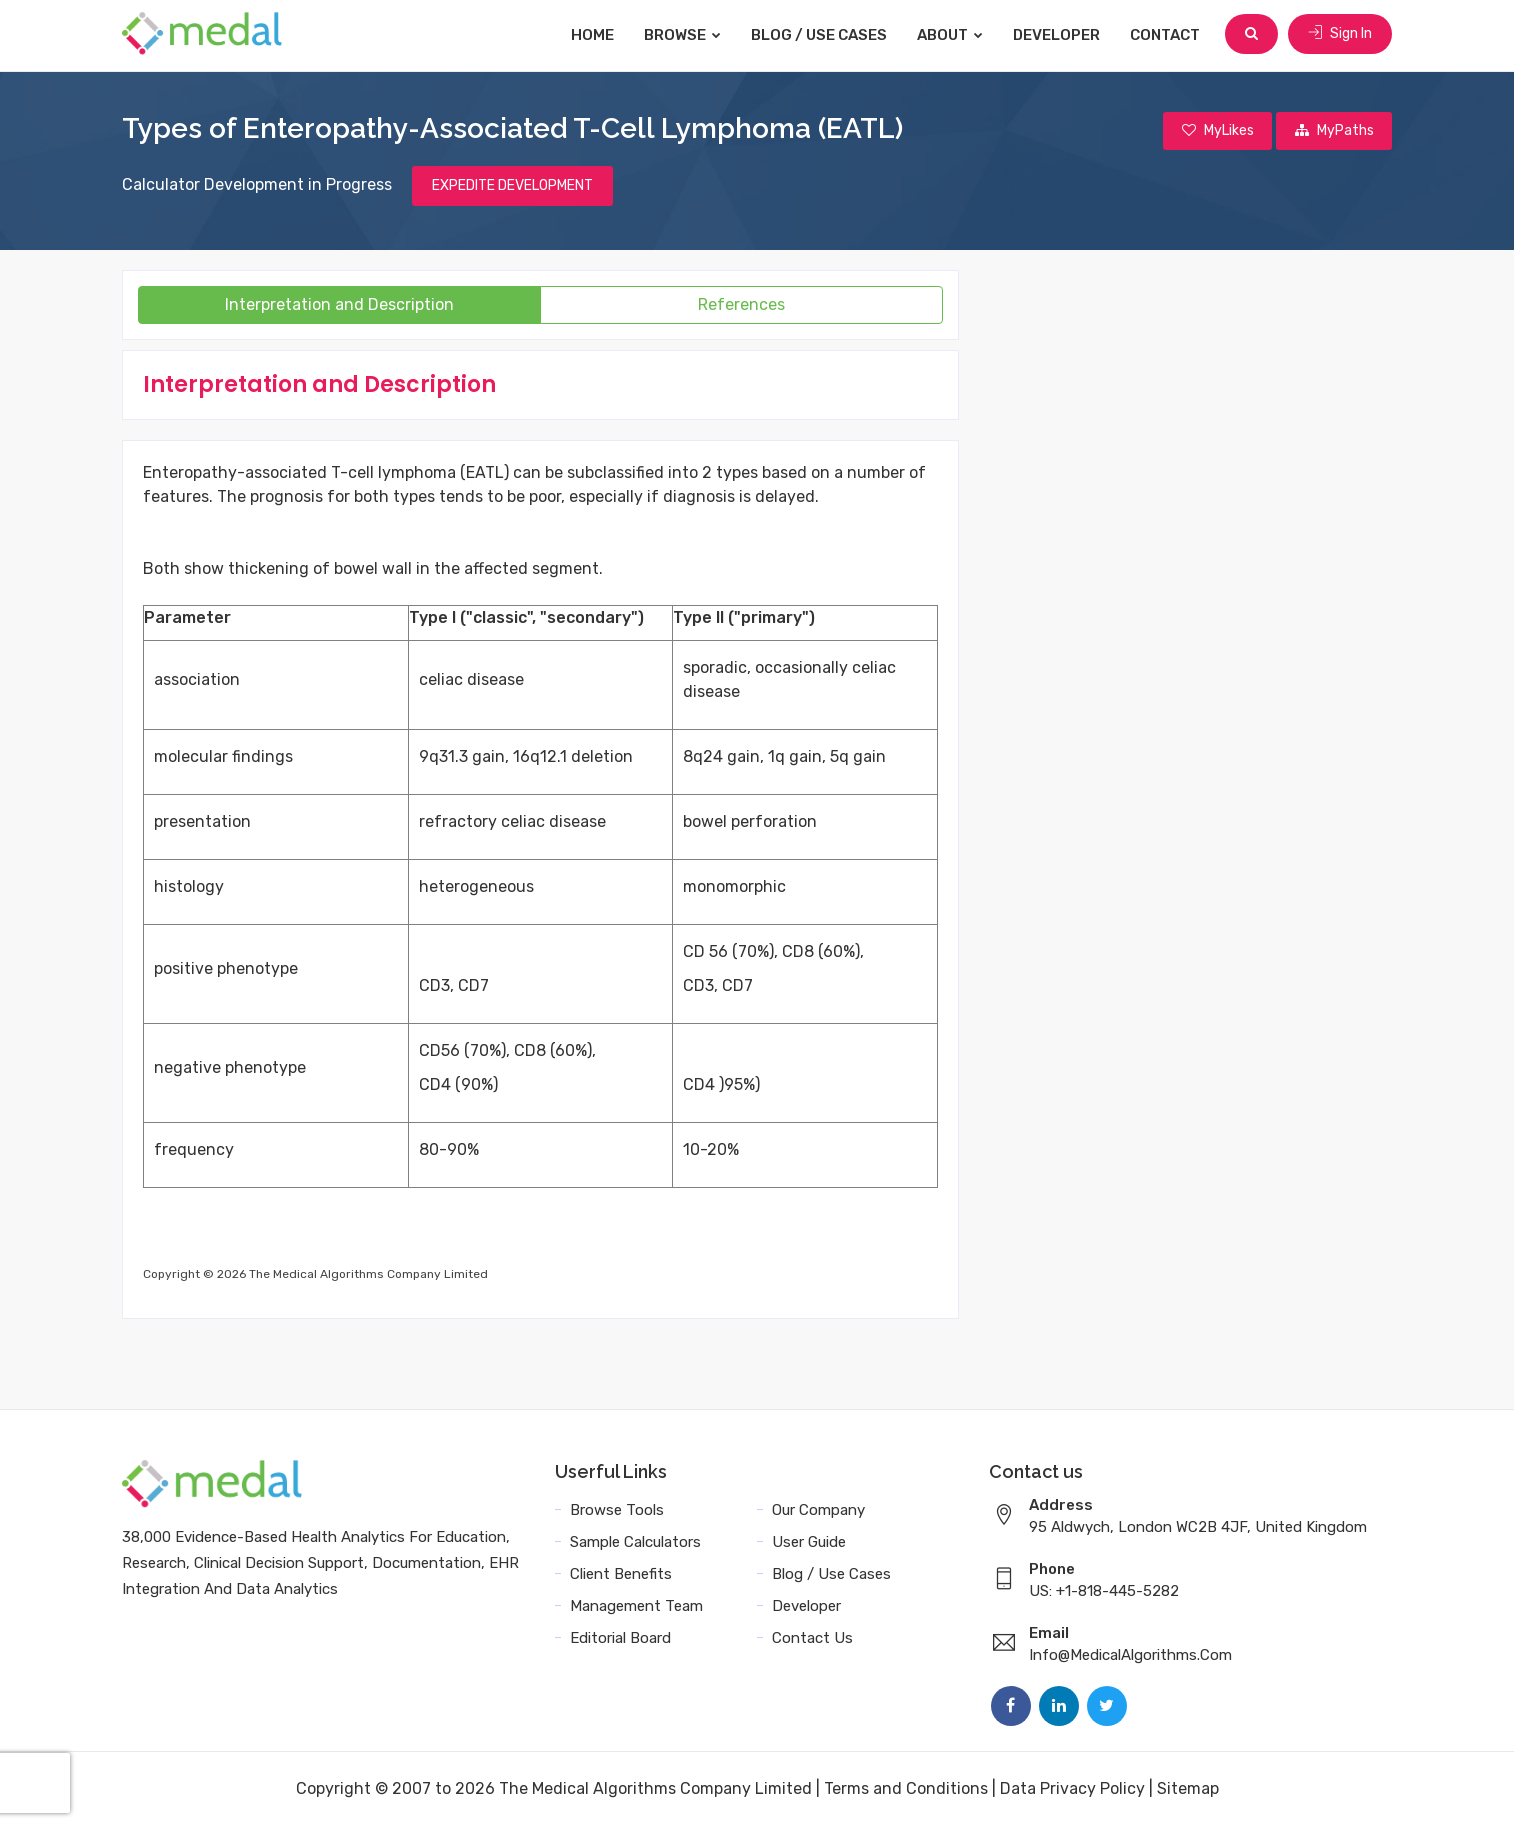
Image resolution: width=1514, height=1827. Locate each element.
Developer (1058, 35)
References (741, 305)
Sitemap (1188, 1789)
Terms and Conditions (906, 1789)
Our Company (818, 1511)
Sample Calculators (635, 1543)
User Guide (809, 1543)
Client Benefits (621, 1575)
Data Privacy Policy (1072, 1789)
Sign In (1340, 34)
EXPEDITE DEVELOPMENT (512, 186)
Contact (1167, 35)
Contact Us (812, 1639)
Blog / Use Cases (821, 35)
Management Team (636, 1607)
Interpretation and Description (339, 305)
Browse (684, 35)
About (952, 35)
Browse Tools (617, 1511)
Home (594, 35)
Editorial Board (620, 1639)
